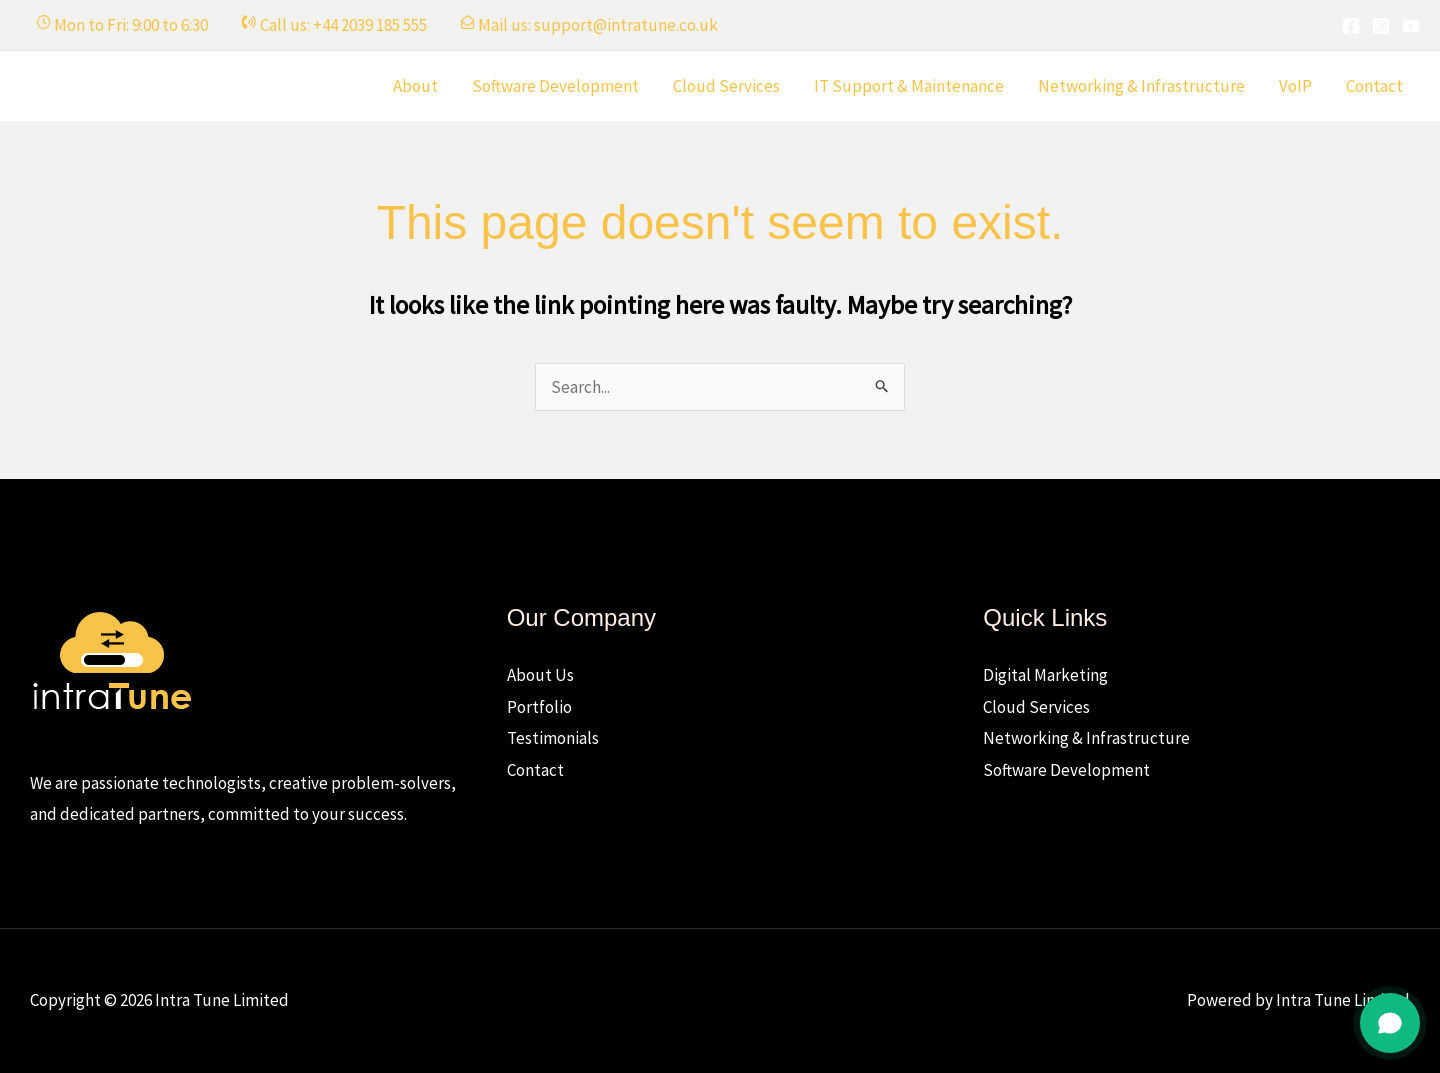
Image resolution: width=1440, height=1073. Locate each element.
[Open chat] (1390, 1023)
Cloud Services (726, 86)
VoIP (1295, 86)
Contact (1374, 86)
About (415, 86)
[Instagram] (1381, 26)
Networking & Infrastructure (1141, 86)
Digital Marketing (1045, 675)
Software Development (555, 86)
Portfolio (539, 707)
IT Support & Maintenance (909, 86)
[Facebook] (1351, 26)
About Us (540, 675)
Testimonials (553, 738)
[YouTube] (1411, 26)
